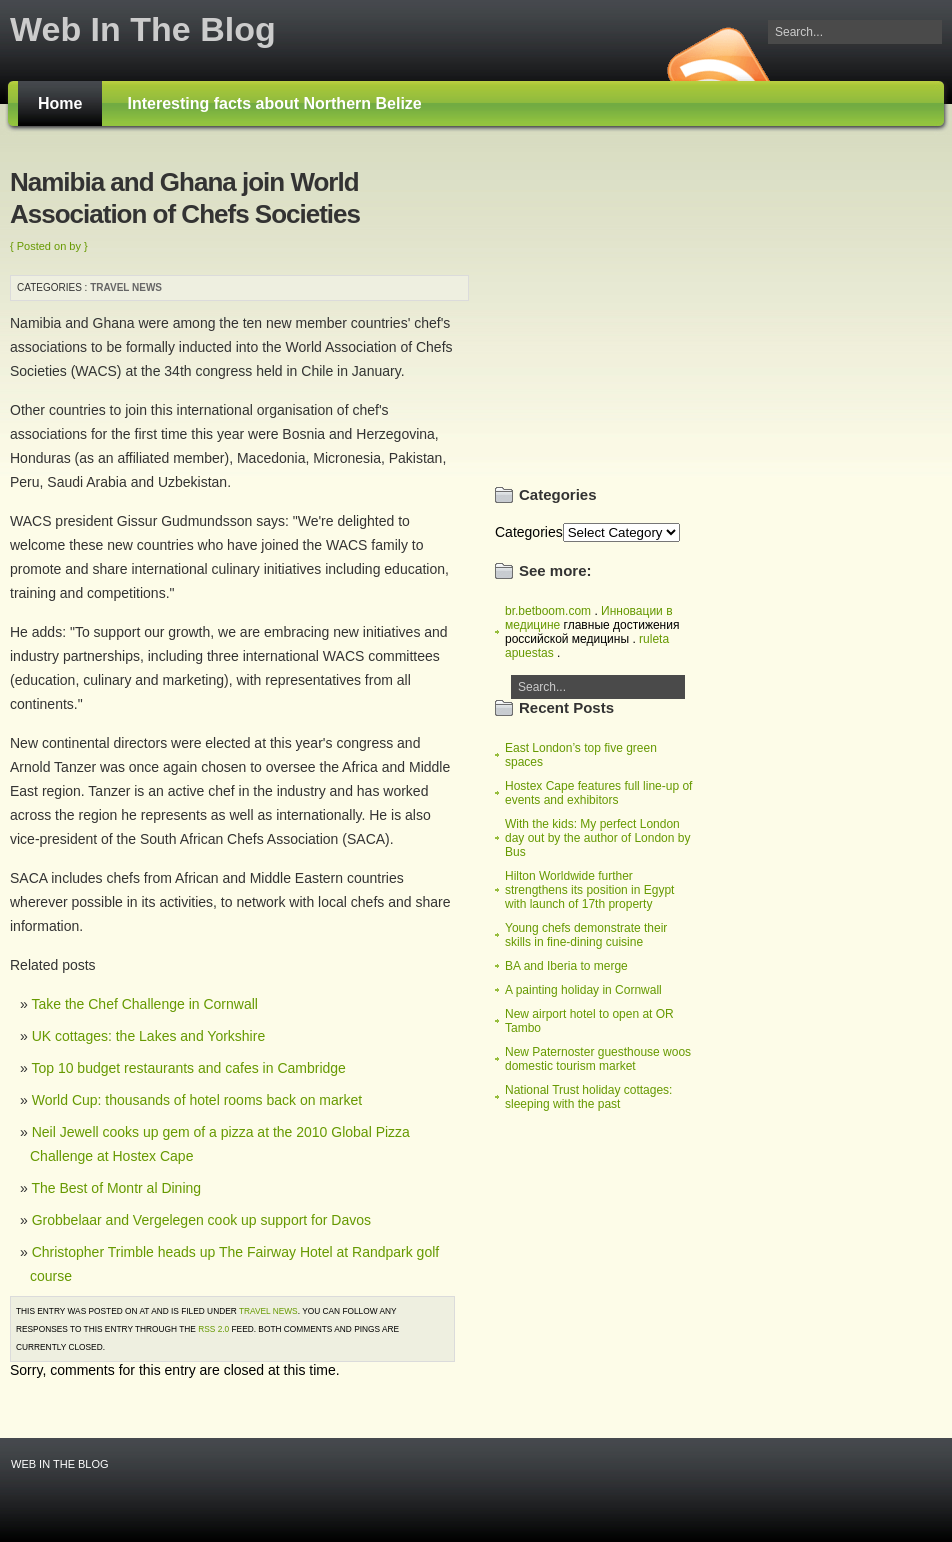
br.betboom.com (548, 611)
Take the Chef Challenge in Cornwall (144, 1004)
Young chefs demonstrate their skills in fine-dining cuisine (586, 935)
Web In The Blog (143, 29)
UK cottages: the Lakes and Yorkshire (148, 1036)
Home (60, 103)
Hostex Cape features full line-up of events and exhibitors (598, 793)
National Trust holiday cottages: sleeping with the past (588, 1097)
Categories (529, 532)
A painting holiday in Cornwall (583, 990)
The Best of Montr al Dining (116, 1188)
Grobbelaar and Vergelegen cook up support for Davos (201, 1220)
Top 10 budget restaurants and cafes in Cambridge (188, 1068)
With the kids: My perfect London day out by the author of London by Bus (597, 838)
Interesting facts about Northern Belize (274, 103)
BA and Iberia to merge (566, 966)
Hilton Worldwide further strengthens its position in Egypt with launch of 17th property (589, 890)
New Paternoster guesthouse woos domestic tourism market (598, 1059)
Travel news (126, 287)
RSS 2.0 (213, 1329)
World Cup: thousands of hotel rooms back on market (197, 1100)
